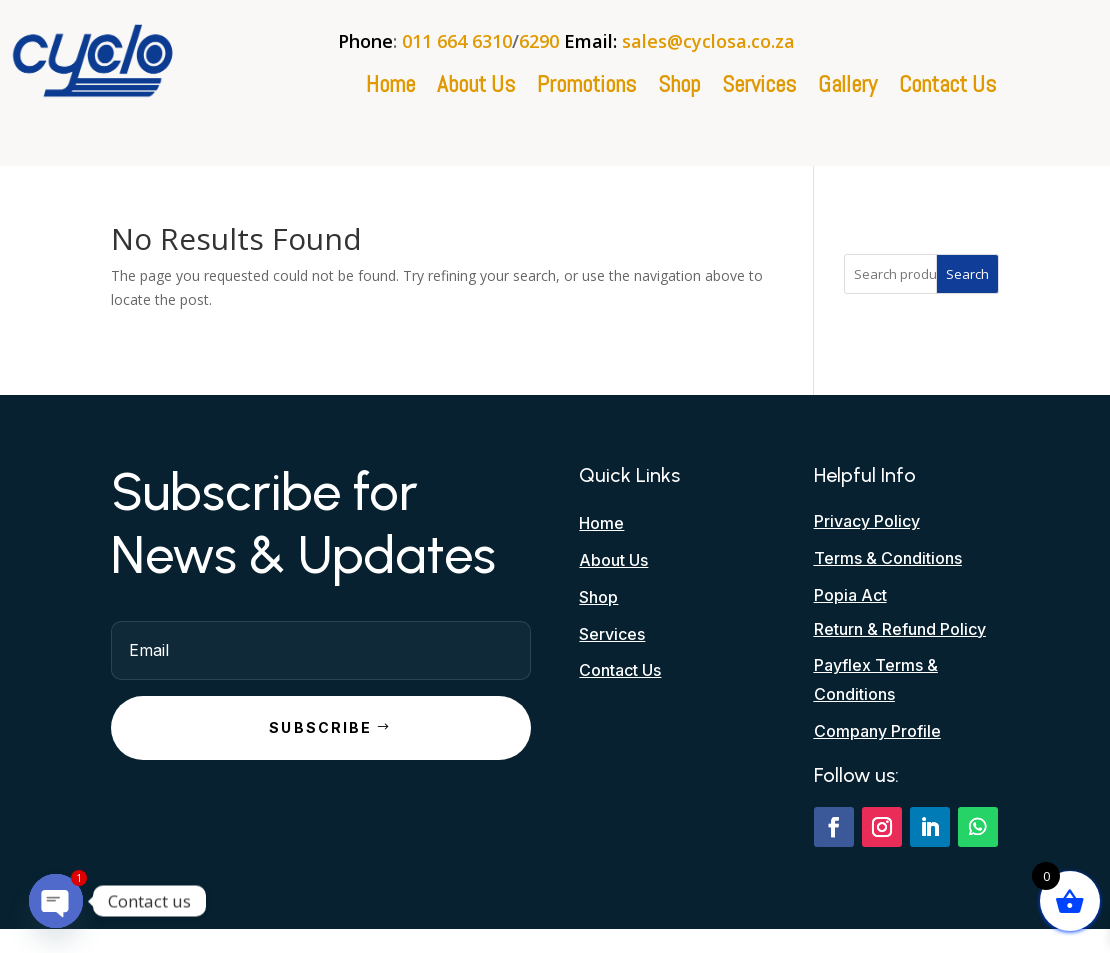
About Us (476, 88)
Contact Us (947, 88)
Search (967, 274)
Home (390, 88)
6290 (539, 41)
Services (759, 88)
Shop (679, 88)
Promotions (586, 88)
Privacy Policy (867, 521)
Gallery (847, 88)
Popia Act (850, 595)
